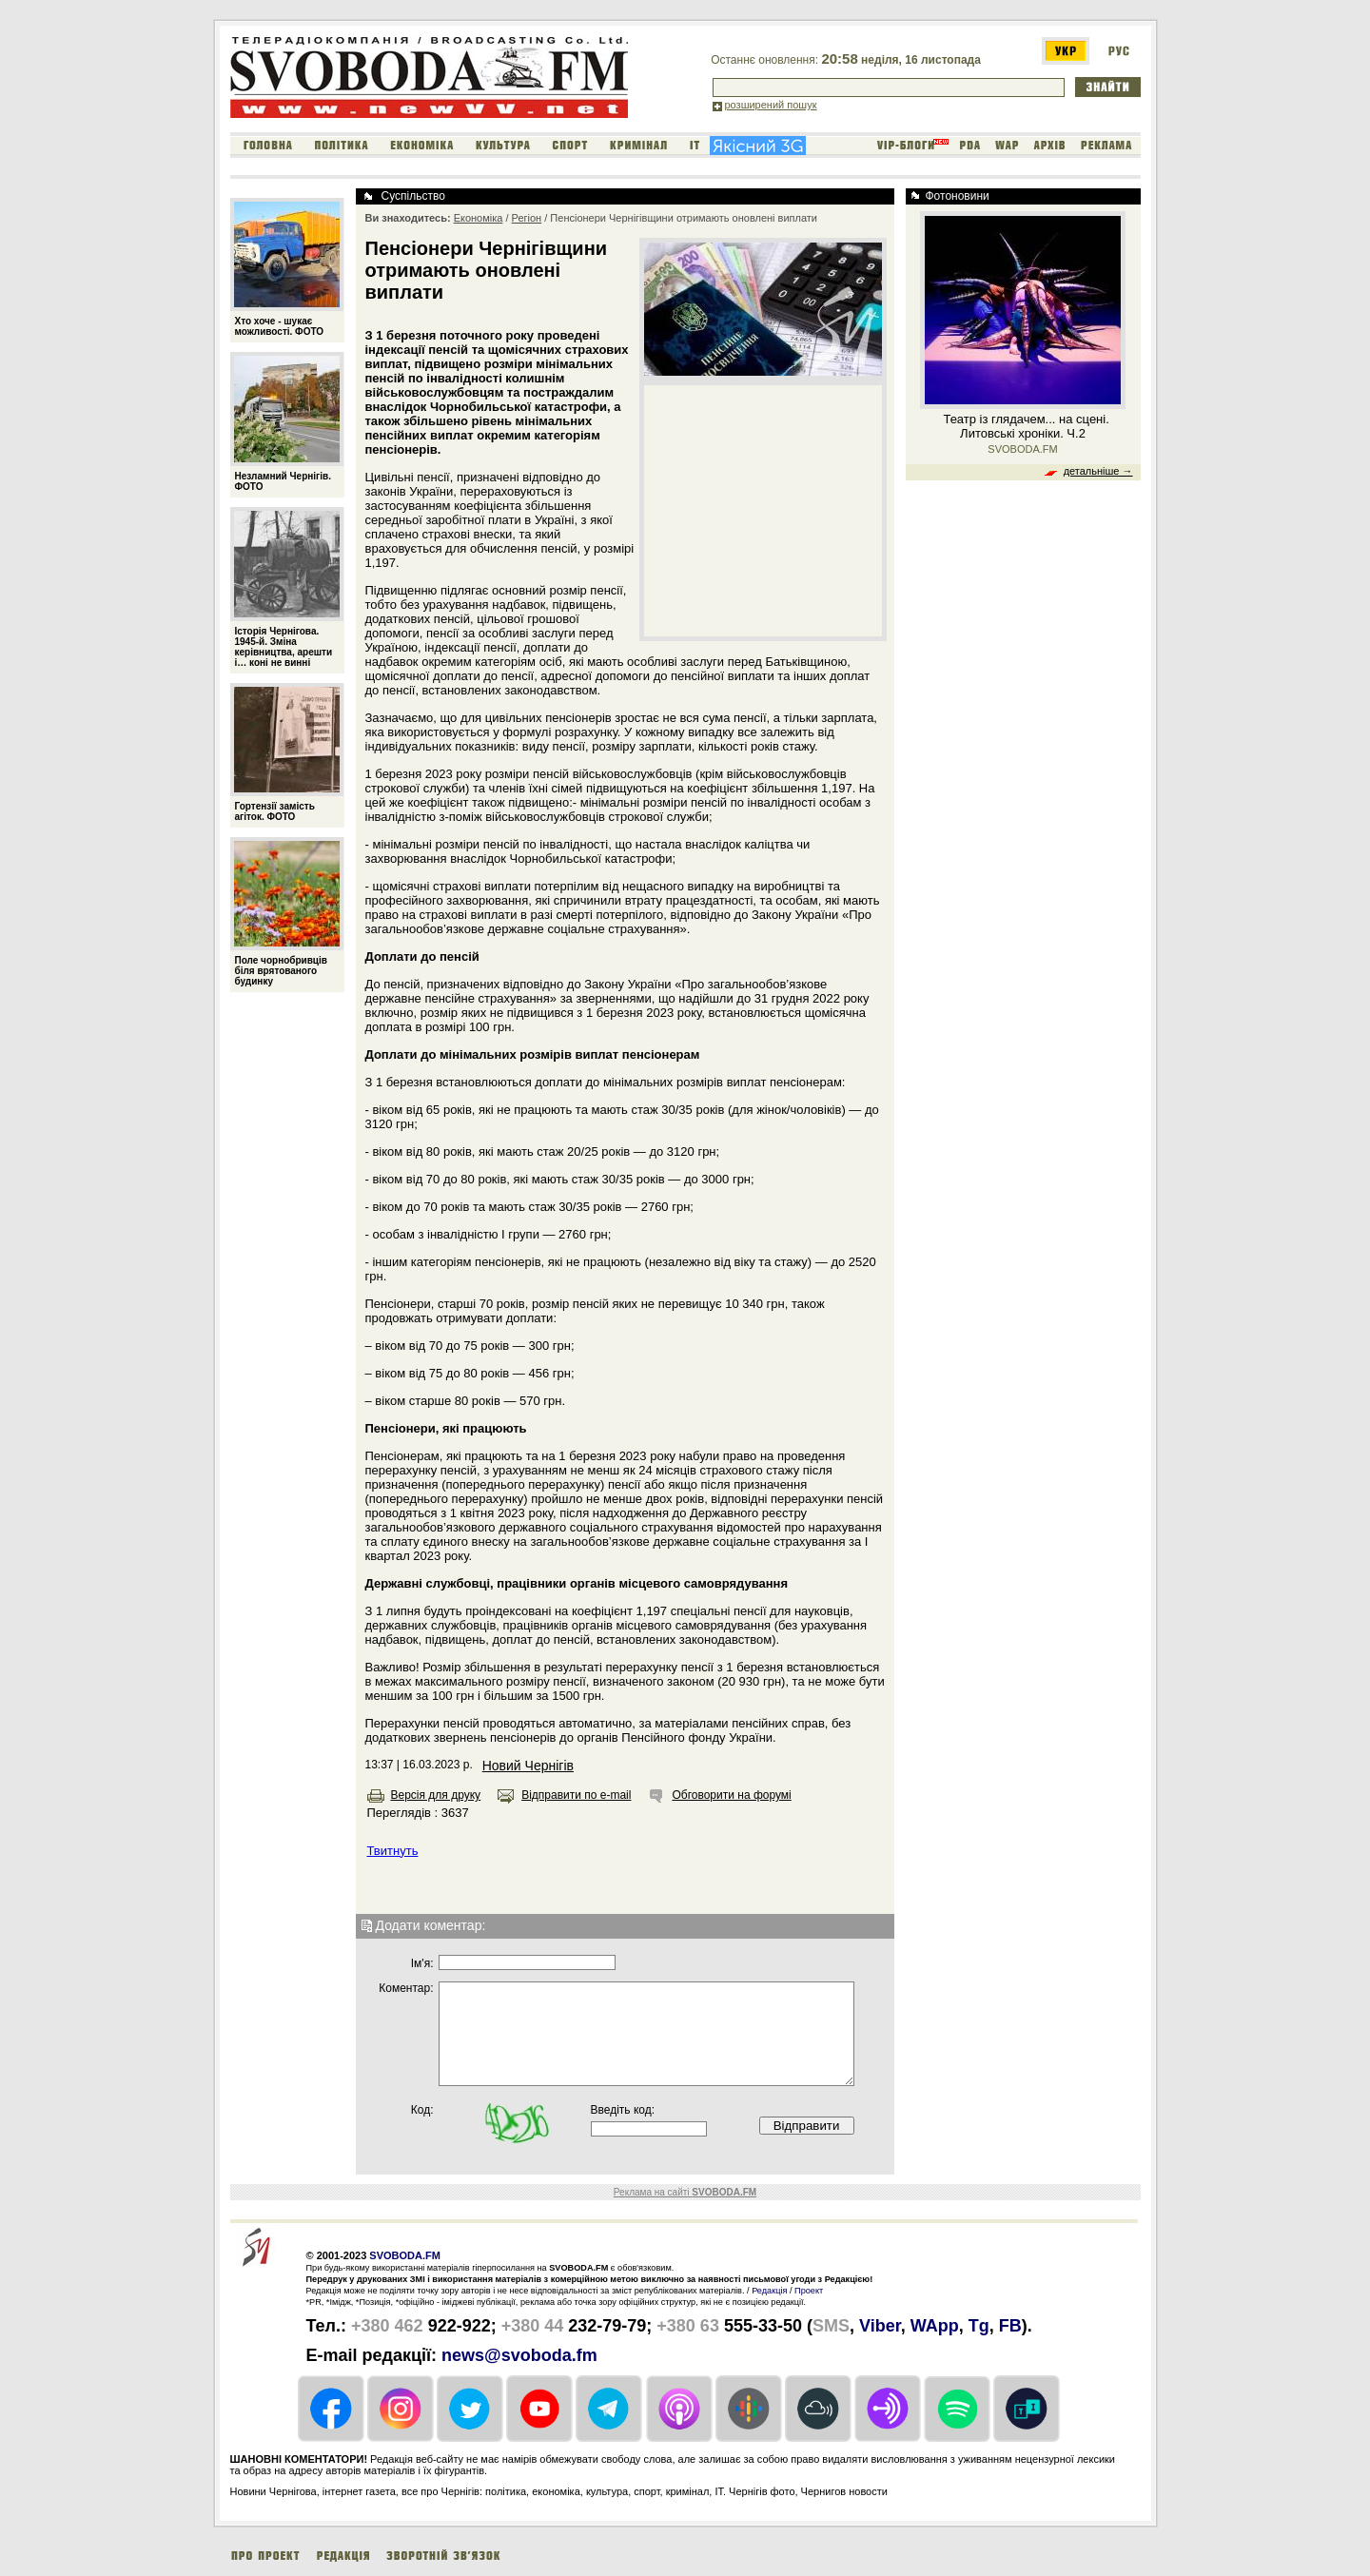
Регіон (527, 218)
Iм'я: (422, 1963)
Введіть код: (623, 2110)
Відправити (806, 2125)
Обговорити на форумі (731, 1795)
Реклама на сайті (685, 2192)
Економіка (478, 218)
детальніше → (1098, 471)
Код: (422, 2110)
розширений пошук (771, 104)
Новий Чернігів (528, 1765)
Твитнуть (393, 1851)
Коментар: (406, 1988)
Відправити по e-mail (576, 1795)
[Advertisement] (763, 510)
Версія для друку (436, 1795)
